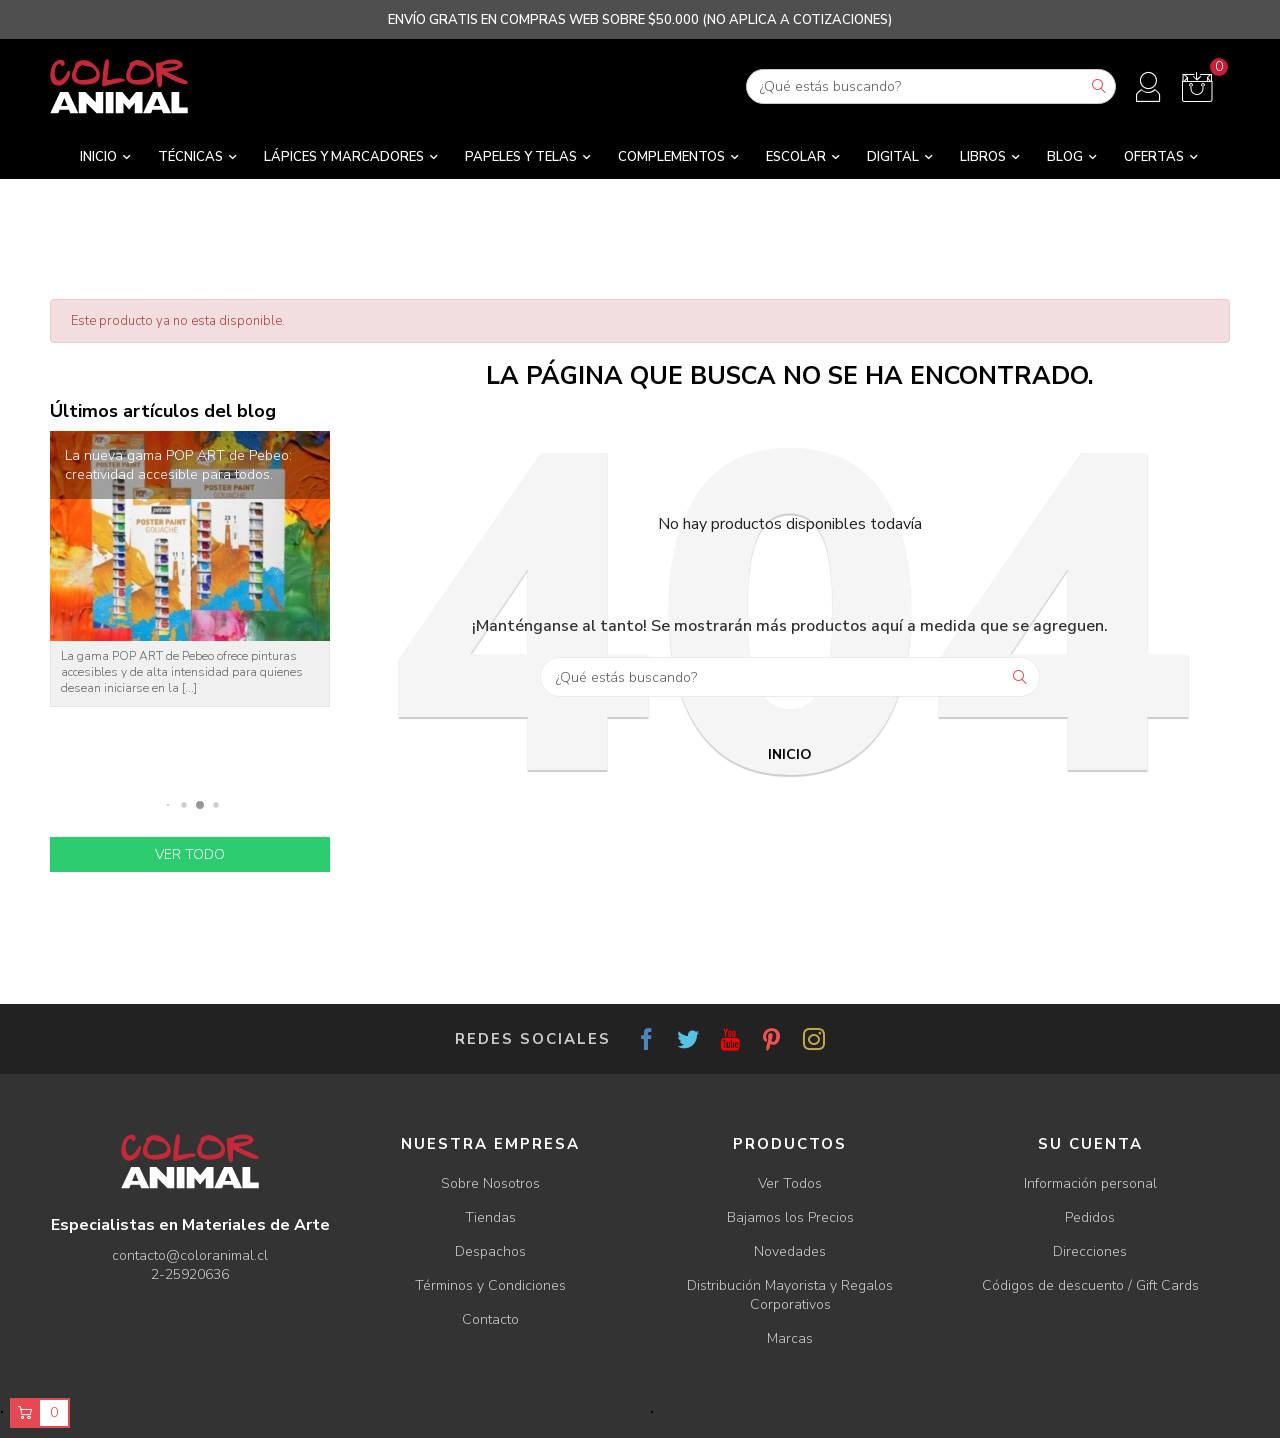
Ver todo (190, 854)
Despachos (490, 1251)
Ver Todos (790, 1183)
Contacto (490, 1319)
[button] (168, 805)
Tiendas (490, 1217)
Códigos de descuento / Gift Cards (1090, 1285)
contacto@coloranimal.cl (190, 1255)
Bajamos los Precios (790, 1217)
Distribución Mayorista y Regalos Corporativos (790, 1295)
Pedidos (1090, 1217)
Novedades (790, 1251)
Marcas (790, 1338)
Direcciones (1090, 1251)
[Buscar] (931, 86)
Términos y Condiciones (490, 1285)
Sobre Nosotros (490, 1183)
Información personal (1090, 1183)
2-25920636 (190, 1274)
